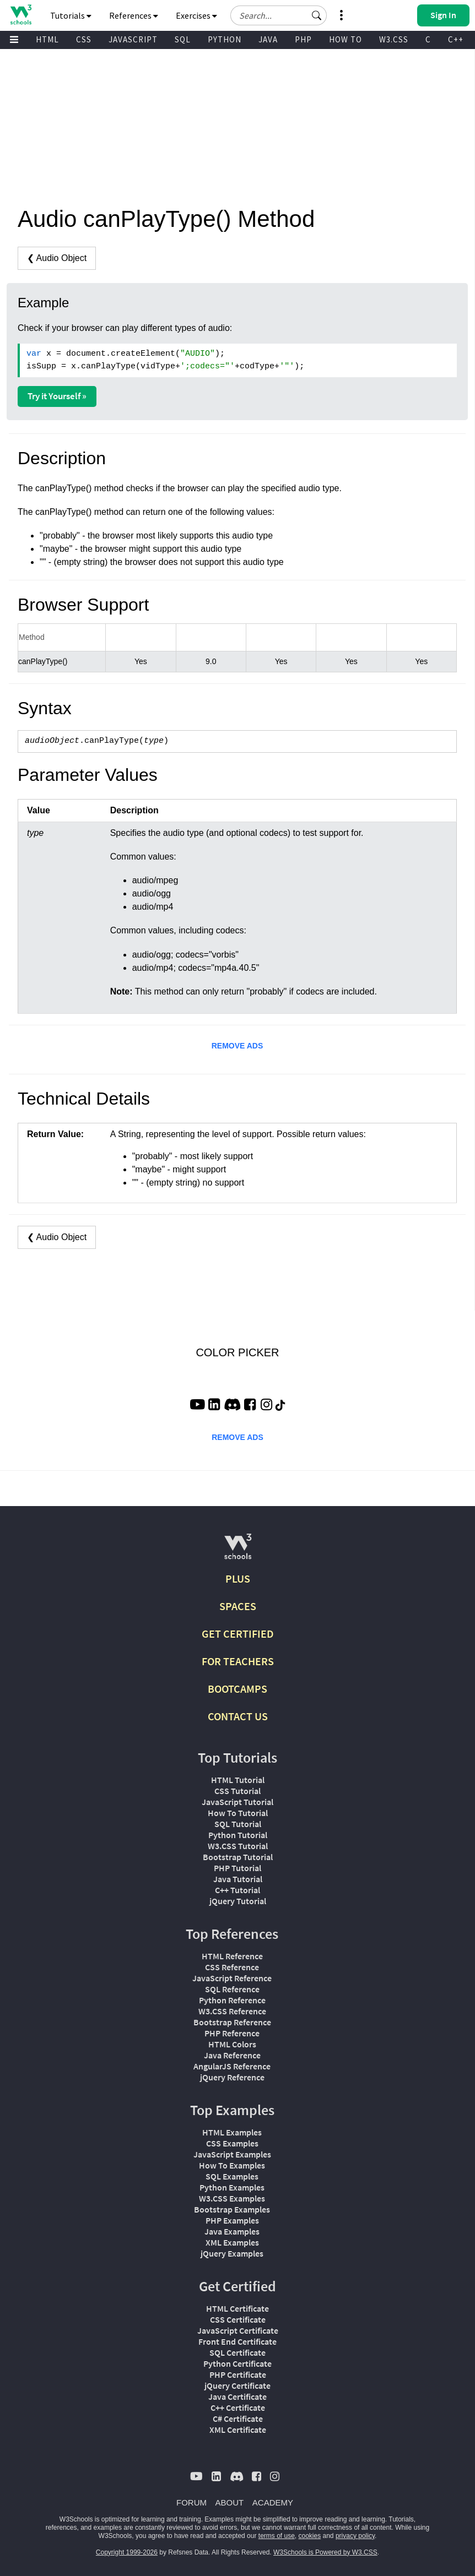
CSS (83, 39)
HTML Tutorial (238, 1779)
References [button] (133, 15)
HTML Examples (232, 2132)
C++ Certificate (237, 2407)
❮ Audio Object (57, 258)
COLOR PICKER (237, 1352)
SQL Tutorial (237, 1823)
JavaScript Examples (232, 2154)
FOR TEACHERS (238, 1661)
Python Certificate (237, 2363)
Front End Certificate (237, 2341)
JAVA (268, 39)
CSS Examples (232, 2143)
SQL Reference (232, 1989)
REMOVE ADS (237, 1045)
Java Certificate (237, 2396)
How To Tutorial (238, 1812)
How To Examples (232, 2165)
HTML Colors (232, 2044)
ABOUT (229, 2502)
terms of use (276, 2536)
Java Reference (232, 2055)
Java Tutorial (237, 1878)
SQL (183, 39)
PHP (303, 39)
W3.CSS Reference (232, 2011)
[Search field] (278, 15)
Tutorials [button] (70, 15)
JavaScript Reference (232, 1977)
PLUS (237, 1578)
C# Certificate (238, 2418)
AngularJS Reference (232, 2066)
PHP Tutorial (237, 1867)
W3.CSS (393, 39)
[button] (316, 15)
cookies (310, 2536)
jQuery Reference (232, 2077)
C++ (455, 39)
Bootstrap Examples (232, 2209)
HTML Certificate (237, 2308)
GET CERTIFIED (238, 1633)
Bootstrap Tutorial (238, 1856)
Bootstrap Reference (232, 2022)
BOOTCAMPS (237, 1688)
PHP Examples (232, 2220)
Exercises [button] (196, 15)
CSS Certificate (238, 2319)
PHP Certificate (237, 2374)
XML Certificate (237, 2429)
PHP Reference (232, 2033)
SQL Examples (232, 2176)
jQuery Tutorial (237, 1900)
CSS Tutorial (237, 1790)
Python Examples (232, 2187)
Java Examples (232, 2231)
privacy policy (355, 2536)
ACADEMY (272, 2502)
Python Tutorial (237, 1834)
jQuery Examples (232, 2253)
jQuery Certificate (237, 2385)
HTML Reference (232, 1955)
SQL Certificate (237, 2352)
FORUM (191, 2502)
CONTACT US (238, 1716)
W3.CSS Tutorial (238, 1845)
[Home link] (20, 14)
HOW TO (345, 39)
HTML (47, 39)
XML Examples (232, 2242)
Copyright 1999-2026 (127, 2552)
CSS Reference (232, 1966)
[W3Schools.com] (237, 1551)
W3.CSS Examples (232, 2198)
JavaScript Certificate (237, 2330)
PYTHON (224, 39)
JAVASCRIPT (133, 39)
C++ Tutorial (237, 1889)
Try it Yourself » (57, 396)
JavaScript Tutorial (237, 1801)
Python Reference (232, 2000)
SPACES (237, 1606)
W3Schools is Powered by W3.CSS (325, 2552)
